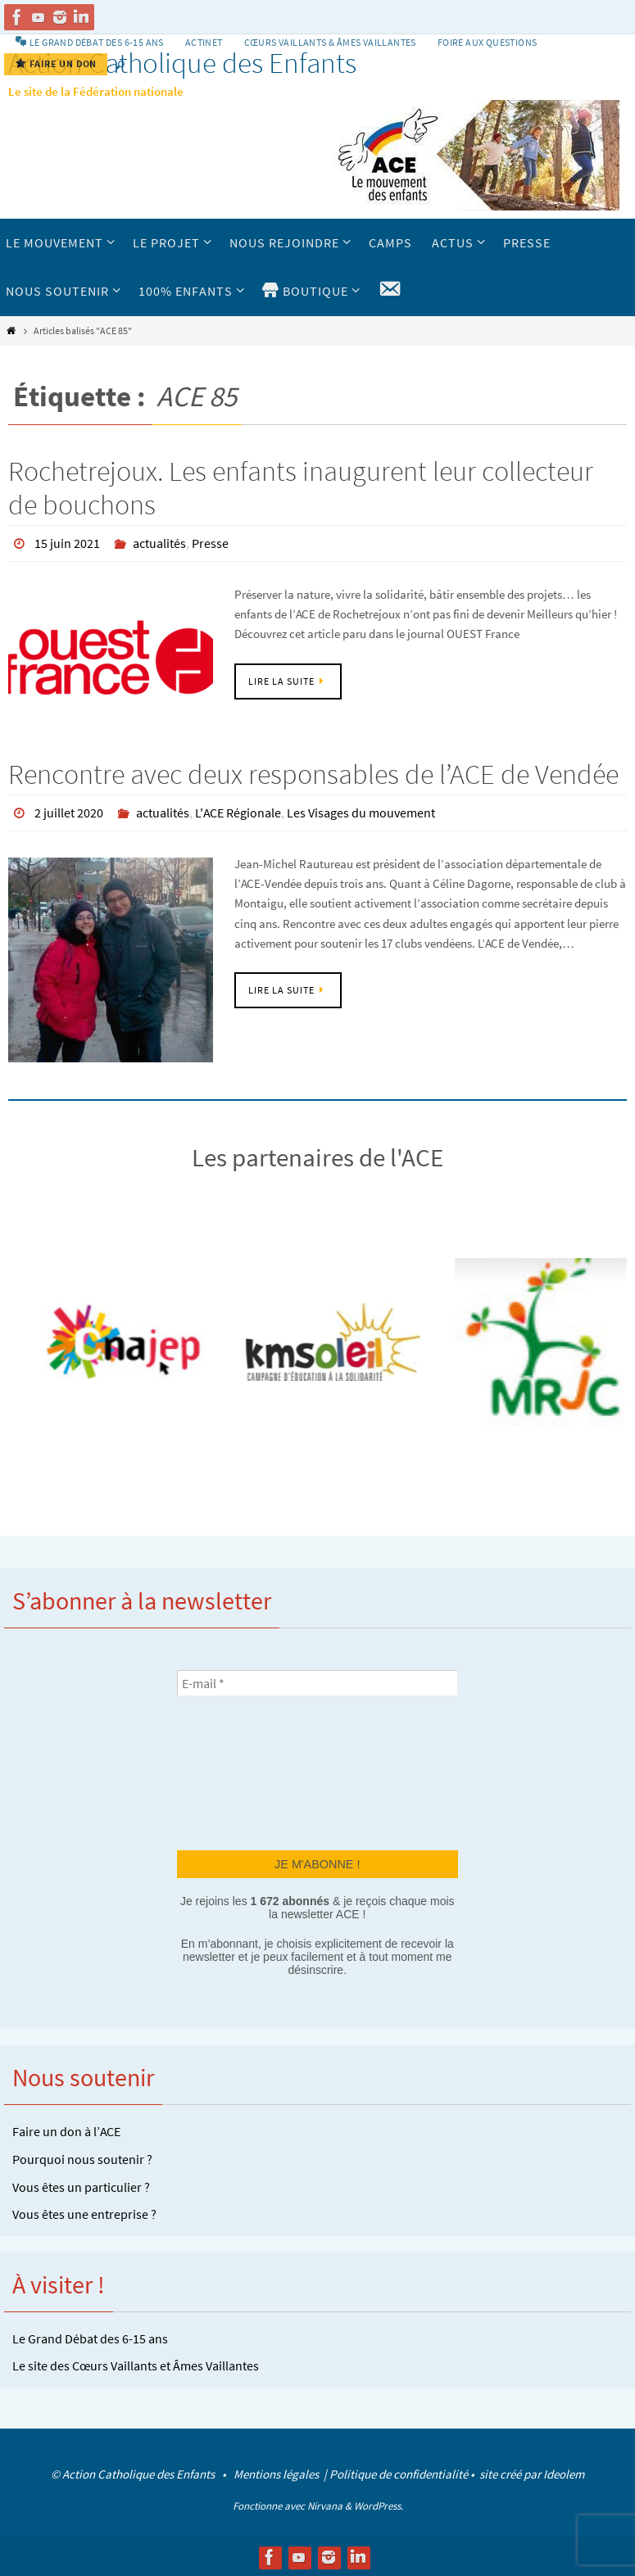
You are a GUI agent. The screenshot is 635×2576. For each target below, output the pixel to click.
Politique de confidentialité (398, 2472)
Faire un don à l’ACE (66, 2129)
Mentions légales (277, 2472)
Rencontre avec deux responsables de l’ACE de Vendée (313, 773)
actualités (159, 543)
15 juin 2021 (67, 543)
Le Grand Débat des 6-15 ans (90, 2337)
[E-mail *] (317, 1681)
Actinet (204, 42)
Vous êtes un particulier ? (81, 2185)
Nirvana (324, 2504)
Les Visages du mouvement (361, 812)
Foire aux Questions (487, 42)
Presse (210, 543)
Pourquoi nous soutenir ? (82, 2157)
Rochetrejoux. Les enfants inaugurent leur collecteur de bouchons (300, 488)
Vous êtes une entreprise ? (84, 2212)
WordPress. (378, 2504)
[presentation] (244, 1770)
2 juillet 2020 (68, 812)
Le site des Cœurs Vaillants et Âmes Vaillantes (135, 2364)
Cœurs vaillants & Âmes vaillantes (330, 42)
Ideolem (563, 2472)
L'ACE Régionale (238, 812)
